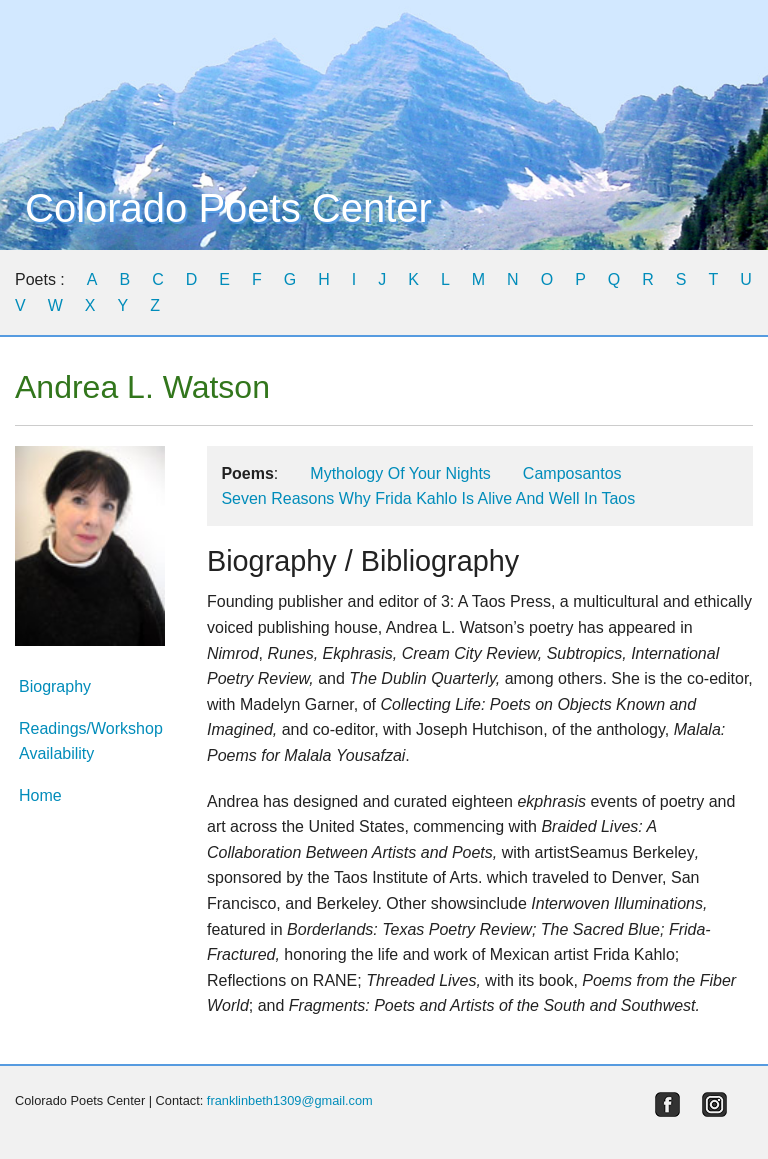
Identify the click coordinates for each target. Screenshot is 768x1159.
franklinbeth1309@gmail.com (290, 1100)
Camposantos (572, 473)
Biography (55, 686)
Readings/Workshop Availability (91, 741)
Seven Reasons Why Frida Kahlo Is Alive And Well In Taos (428, 498)
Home (40, 795)
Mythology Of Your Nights (400, 473)
